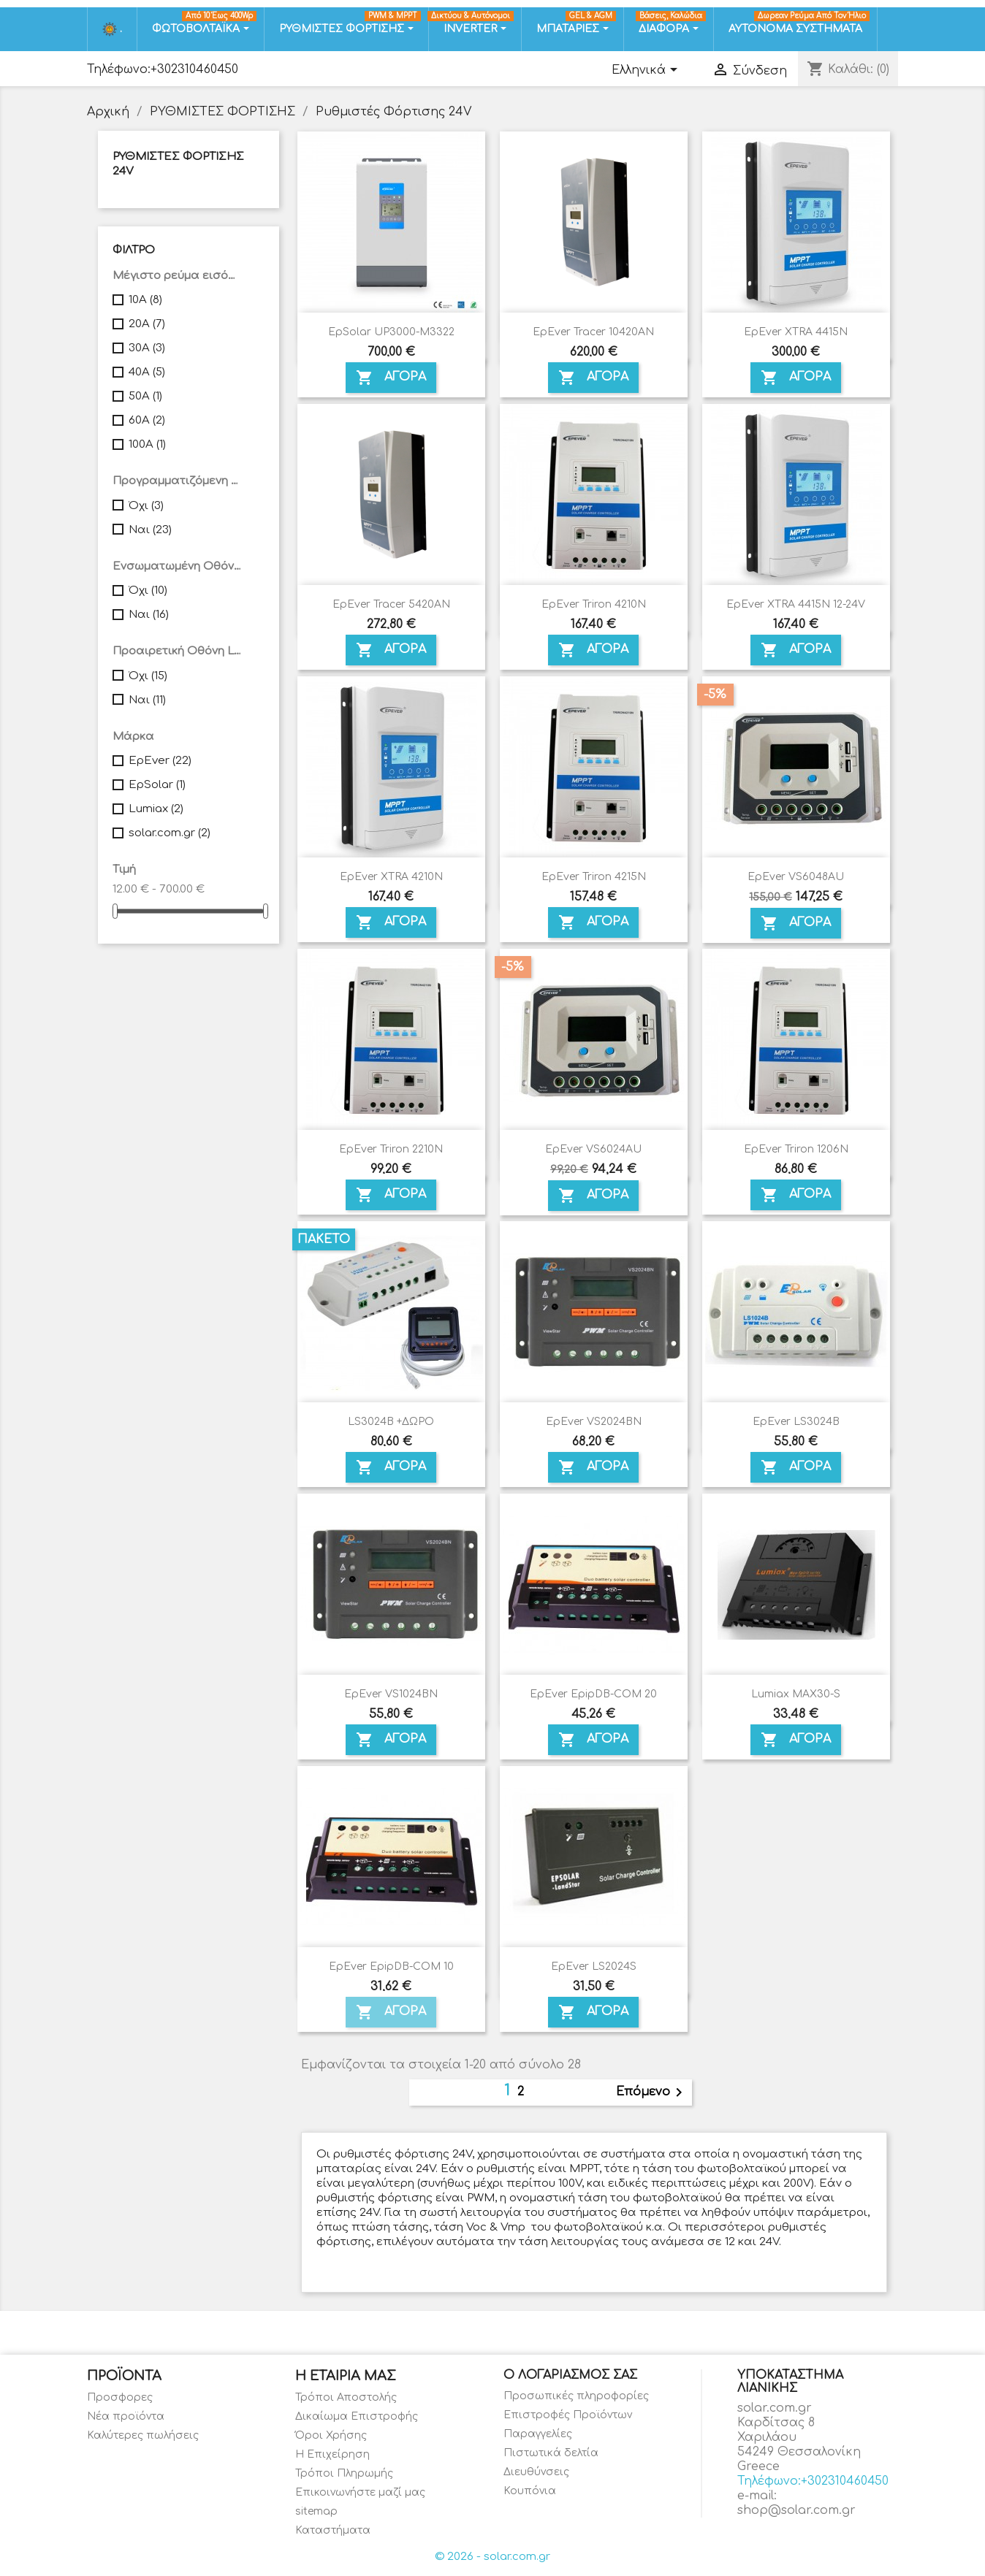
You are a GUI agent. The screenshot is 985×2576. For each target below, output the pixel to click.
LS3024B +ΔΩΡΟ (391, 1421)
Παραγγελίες (537, 2433)
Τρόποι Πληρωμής (344, 2473)
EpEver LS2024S (593, 1966)
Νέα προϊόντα (125, 2416)
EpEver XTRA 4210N (391, 876)
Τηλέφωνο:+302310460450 (162, 69)
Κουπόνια (529, 2490)
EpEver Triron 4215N (593, 876)
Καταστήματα (332, 2530)
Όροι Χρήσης (331, 2435)
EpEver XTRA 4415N (796, 331)
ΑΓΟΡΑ (391, 377)
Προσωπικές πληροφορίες (576, 2395)
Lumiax (156, 809)
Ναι (150, 530)
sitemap (316, 2511)
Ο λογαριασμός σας (570, 2375)
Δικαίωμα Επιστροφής (356, 2416)
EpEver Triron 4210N (593, 604)
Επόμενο (652, 2092)
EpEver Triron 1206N (796, 1149)
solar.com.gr (169, 833)
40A (147, 372)
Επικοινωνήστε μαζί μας (360, 2492)
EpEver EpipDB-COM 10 (391, 1966)
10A (145, 300)
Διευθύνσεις (536, 2471)
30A (147, 348)
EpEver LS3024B (796, 1421)
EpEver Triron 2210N (391, 1149)
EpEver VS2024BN (594, 1421)
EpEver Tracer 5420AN (391, 604)
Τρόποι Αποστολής (346, 2397)
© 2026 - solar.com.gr (492, 2556)
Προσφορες (120, 2397)
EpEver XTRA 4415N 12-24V (795, 604)
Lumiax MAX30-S (795, 1694)
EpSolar (157, 785)
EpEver (160, 760)
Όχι (146, 506)
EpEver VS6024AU (593, 1149)
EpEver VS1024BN (391, 1694)
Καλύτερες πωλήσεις (143, 2435)
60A (147, 420)
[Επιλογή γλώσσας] (647, 71)
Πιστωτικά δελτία (550, 2452)
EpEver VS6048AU (796, 876)
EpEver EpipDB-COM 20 (593, 1694)
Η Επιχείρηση (332, 2454)
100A (147, 444)
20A (147, 324)
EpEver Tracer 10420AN (593, 331)
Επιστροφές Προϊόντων (567, 2414)
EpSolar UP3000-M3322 (391, 331)
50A (145, 396)
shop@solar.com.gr (796, 2510)
